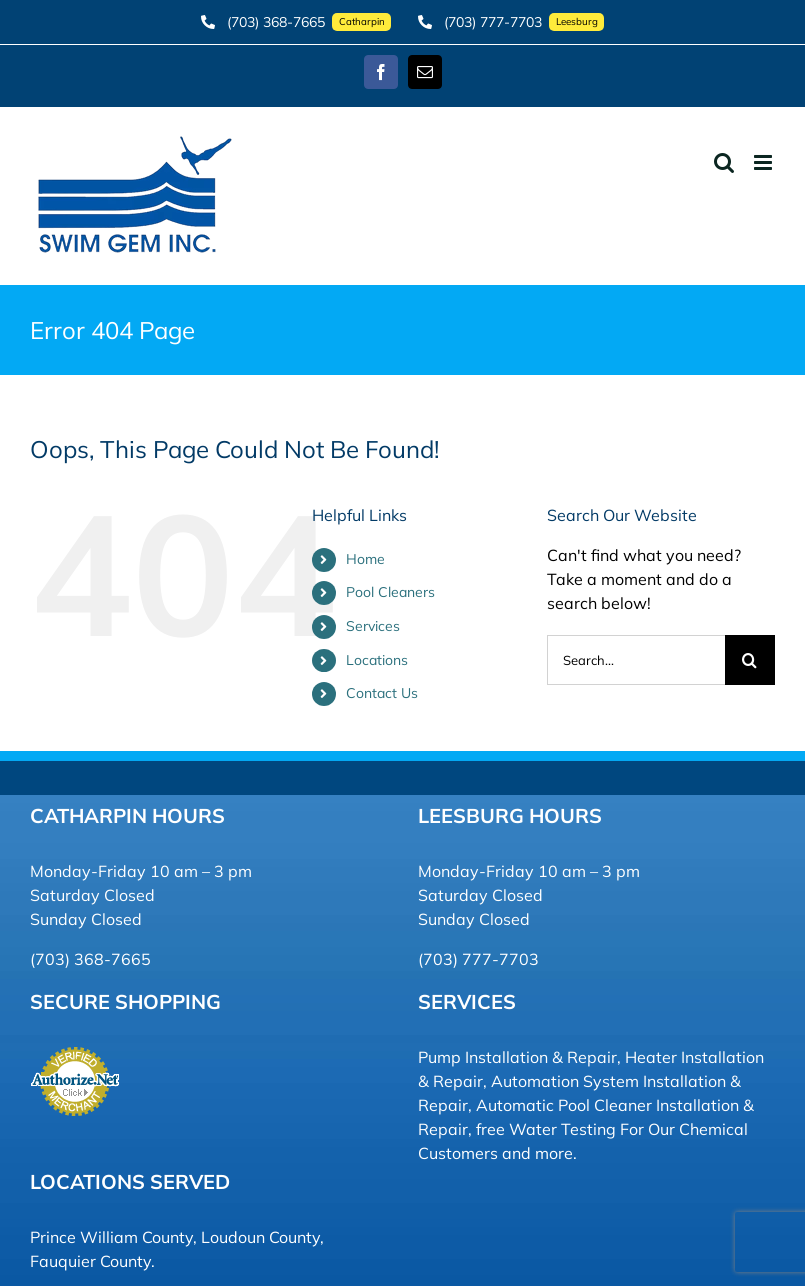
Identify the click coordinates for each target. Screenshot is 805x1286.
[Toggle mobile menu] (764, 162)
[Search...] (636, 660)
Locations (377, 660)
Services (373, 626)
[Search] (750, 660)
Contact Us (382, 693)
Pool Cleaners (390, 592)
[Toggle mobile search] (724, 162)
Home (365, 559)
